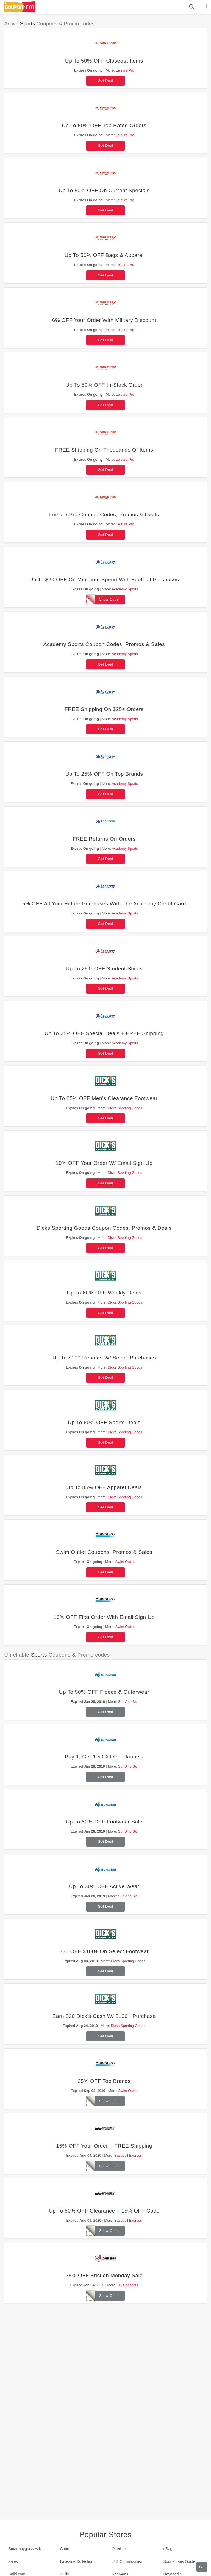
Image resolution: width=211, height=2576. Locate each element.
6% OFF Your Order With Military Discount (104, 320)
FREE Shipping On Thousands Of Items (104, 450)
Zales (13, 2561)
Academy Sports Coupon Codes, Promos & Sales (104, 644)
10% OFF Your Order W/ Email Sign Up (104, 1163)
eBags (168, 2549)
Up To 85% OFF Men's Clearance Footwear (104, 1098)
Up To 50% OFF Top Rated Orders (104, 125)
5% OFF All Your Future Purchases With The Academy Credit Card (104, 903)
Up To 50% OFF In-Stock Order (104, 385)
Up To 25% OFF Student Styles (104, 968)
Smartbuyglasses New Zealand (30, 2549)
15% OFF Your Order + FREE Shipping (104, 2146)
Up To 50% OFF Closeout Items (104, 61)
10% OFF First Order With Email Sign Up (104, 1617)
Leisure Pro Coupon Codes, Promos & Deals (104, 514)
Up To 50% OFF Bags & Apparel (104, 255)
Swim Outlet (125, 1562)
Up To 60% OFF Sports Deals (104, 1422)
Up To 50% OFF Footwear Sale (104, 1822)
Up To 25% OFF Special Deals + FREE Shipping (104, 1033)
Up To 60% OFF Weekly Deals (104, 1293)
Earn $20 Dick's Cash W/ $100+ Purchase (104, 2016)
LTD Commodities (127, 2561)
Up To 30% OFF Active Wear (104, 1886)
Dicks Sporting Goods (125, 1108)
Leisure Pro (125, 70)
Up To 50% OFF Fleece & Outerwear (104, 1692)
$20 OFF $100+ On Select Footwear (104, 1951)
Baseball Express (128, 2155)
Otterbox (119, 2549)
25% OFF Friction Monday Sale (104, 2275)
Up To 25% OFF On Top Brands (104, 774)
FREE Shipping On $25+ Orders (104, 709)
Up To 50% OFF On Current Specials (104, 190)
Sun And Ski (127, 1702)
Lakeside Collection (76, 2561)
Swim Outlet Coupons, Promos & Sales (104, 1552)
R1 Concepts (127, 2285)
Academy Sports (125, 589)
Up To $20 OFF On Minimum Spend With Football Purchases (104, 579)
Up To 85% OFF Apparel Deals (104, 1487)
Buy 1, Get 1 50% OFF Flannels (104, 1757)
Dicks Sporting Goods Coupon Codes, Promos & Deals (104, 1228)
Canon (65, 2549)
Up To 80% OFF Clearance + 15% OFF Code (104, 2211)
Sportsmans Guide (179, 2561)
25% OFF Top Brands (104, 2081)
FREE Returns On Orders (104, 839)
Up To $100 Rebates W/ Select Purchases (104, 1358)
